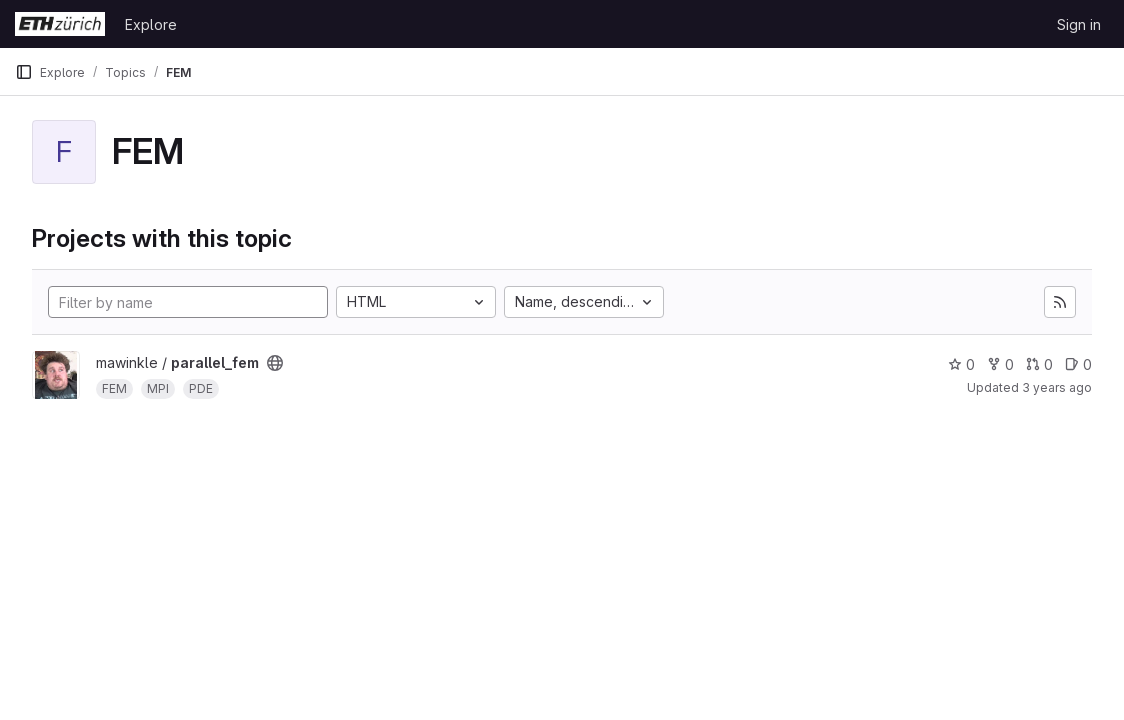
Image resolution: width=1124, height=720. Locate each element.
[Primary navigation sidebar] (24, 72)
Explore (151, 24)
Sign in (1079, 24)
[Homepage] (60, 24)
